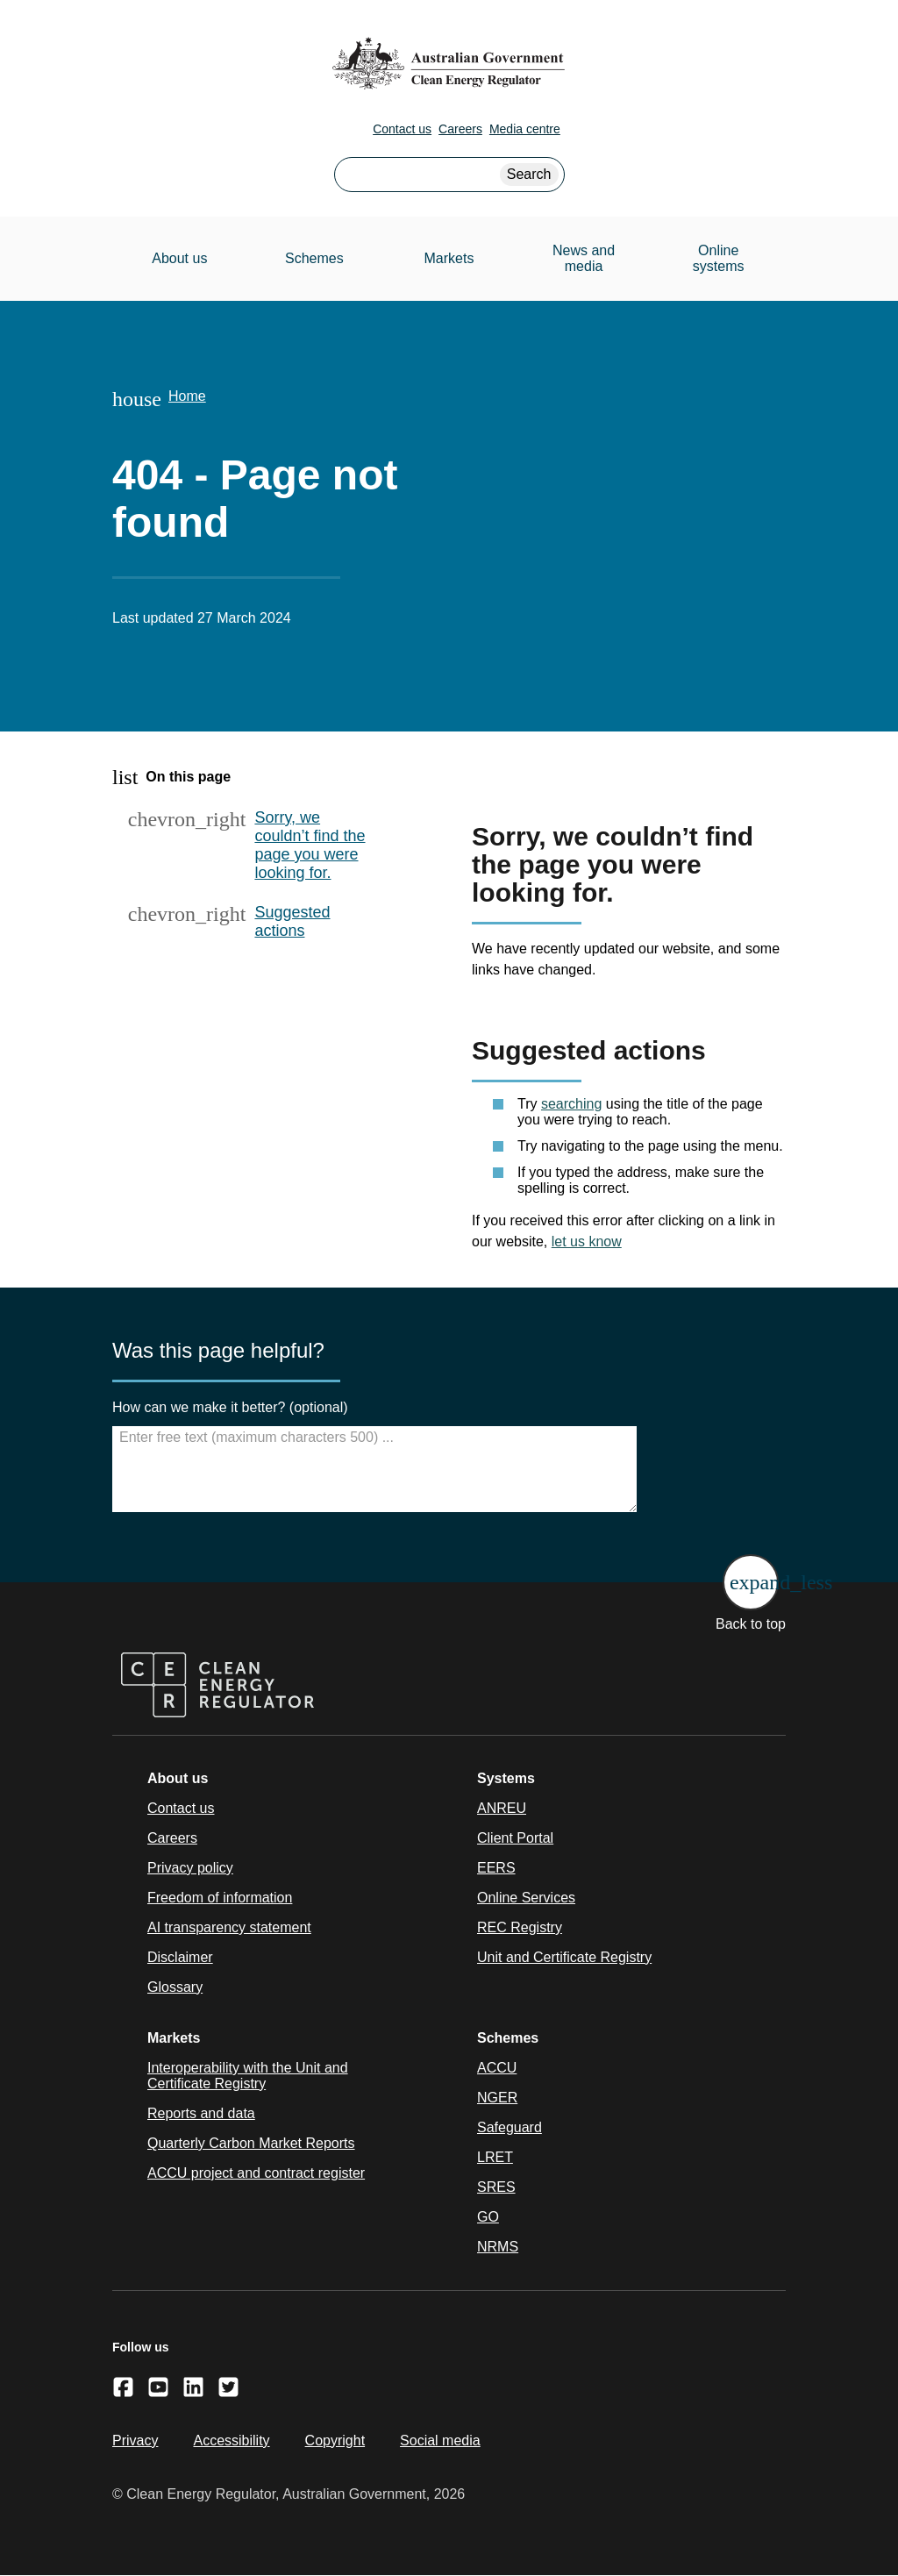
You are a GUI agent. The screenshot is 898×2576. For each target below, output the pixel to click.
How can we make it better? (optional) (230, 1407)
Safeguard (509, 2127)
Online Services (526, 1897)
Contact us (402, 129)
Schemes (314, 258)
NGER (497, 2097)
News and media (583, 258)
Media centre (524, 129)
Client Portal (515, 1837)
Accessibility (231, 2440)
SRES (496, 2187)
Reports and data (201, 2113)
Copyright (335, 2440)
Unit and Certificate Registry (564, 1957)
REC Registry (519, 1927)
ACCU (497, 2067)
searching (571, 1103)
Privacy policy (190, 1867)
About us (179, 258)
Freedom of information (219, 1897)
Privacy (135, 2440)
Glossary (175, 1987)
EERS (496, 1867)
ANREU (501, 1808)
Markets (449, 258)
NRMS (497, 2246)
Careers (460, 129)
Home (187, 396)
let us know (587, 1241)
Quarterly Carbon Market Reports (251, 2143)
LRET (495, 2157)
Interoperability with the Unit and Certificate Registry (247, 2075)
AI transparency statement (229, 1927)
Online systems (719, 258)
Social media (440, 2440)
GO (488, 2216)
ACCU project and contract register (256, 2173)
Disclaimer (180, 1957)
